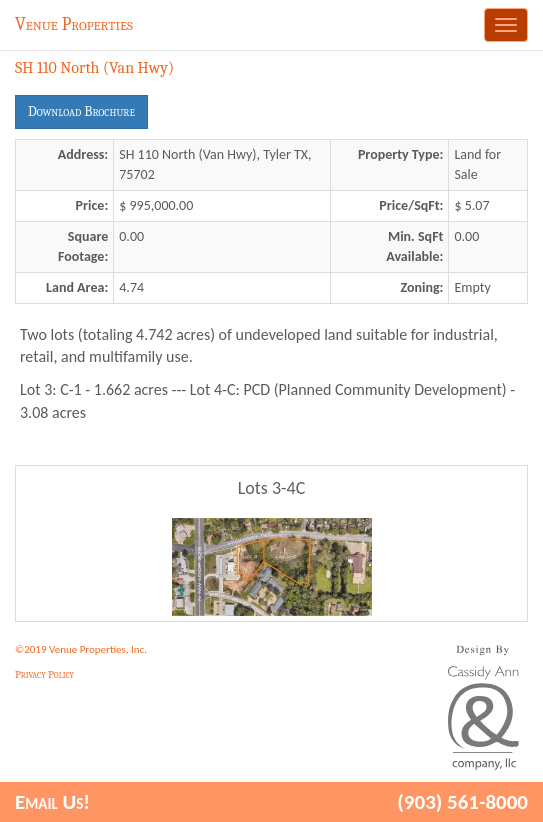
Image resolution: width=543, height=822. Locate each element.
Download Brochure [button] (81, 111)
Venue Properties (74, 24)
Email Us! (52, 802)
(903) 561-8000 (462, 802)
